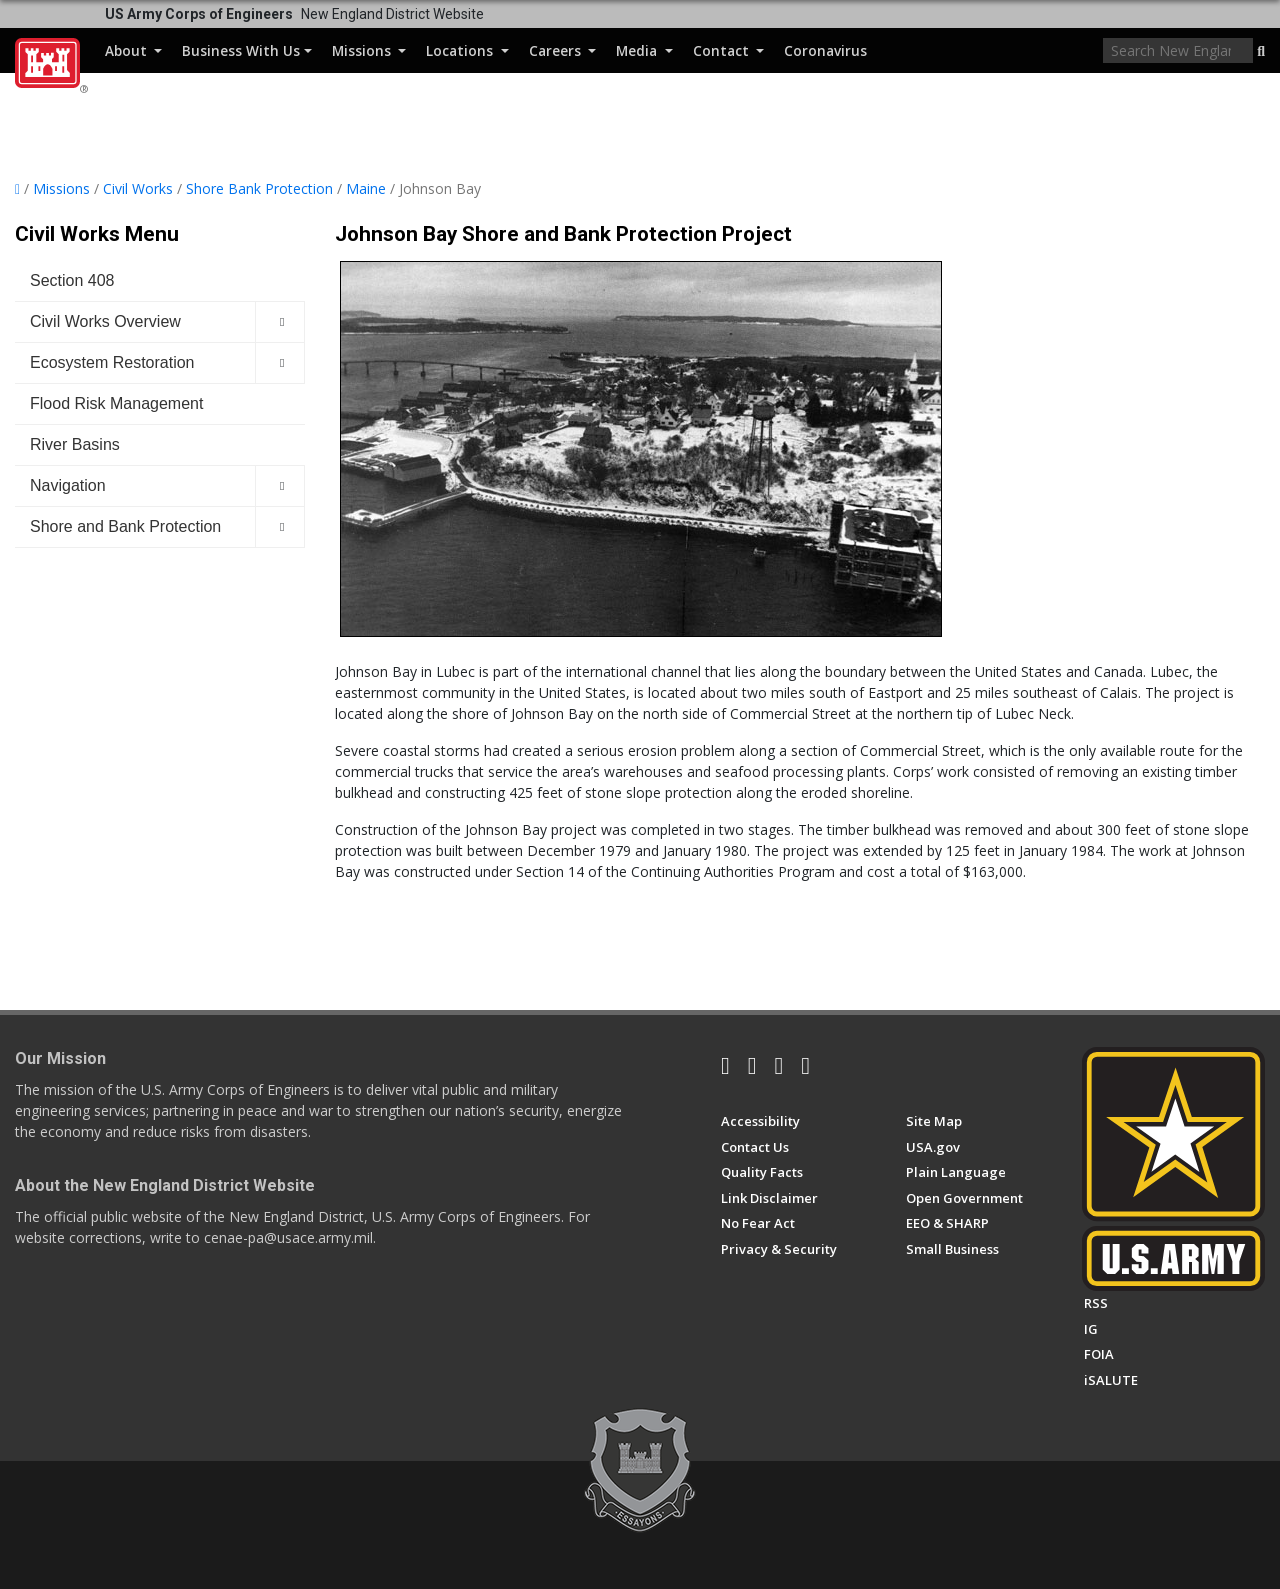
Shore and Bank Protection (125, 526)
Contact (728, 50)
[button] (1261, 52)
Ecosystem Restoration (112, 362)
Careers (562, 50)
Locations (467, 50)
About (133, 50)
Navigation (68, 485)
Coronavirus (825, 50)
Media (644, 50)
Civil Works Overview (105, 321)
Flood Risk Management (116, 403)
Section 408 (72, 280)
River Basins (75, 444)
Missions (369, 50)
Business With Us (246, 50)
